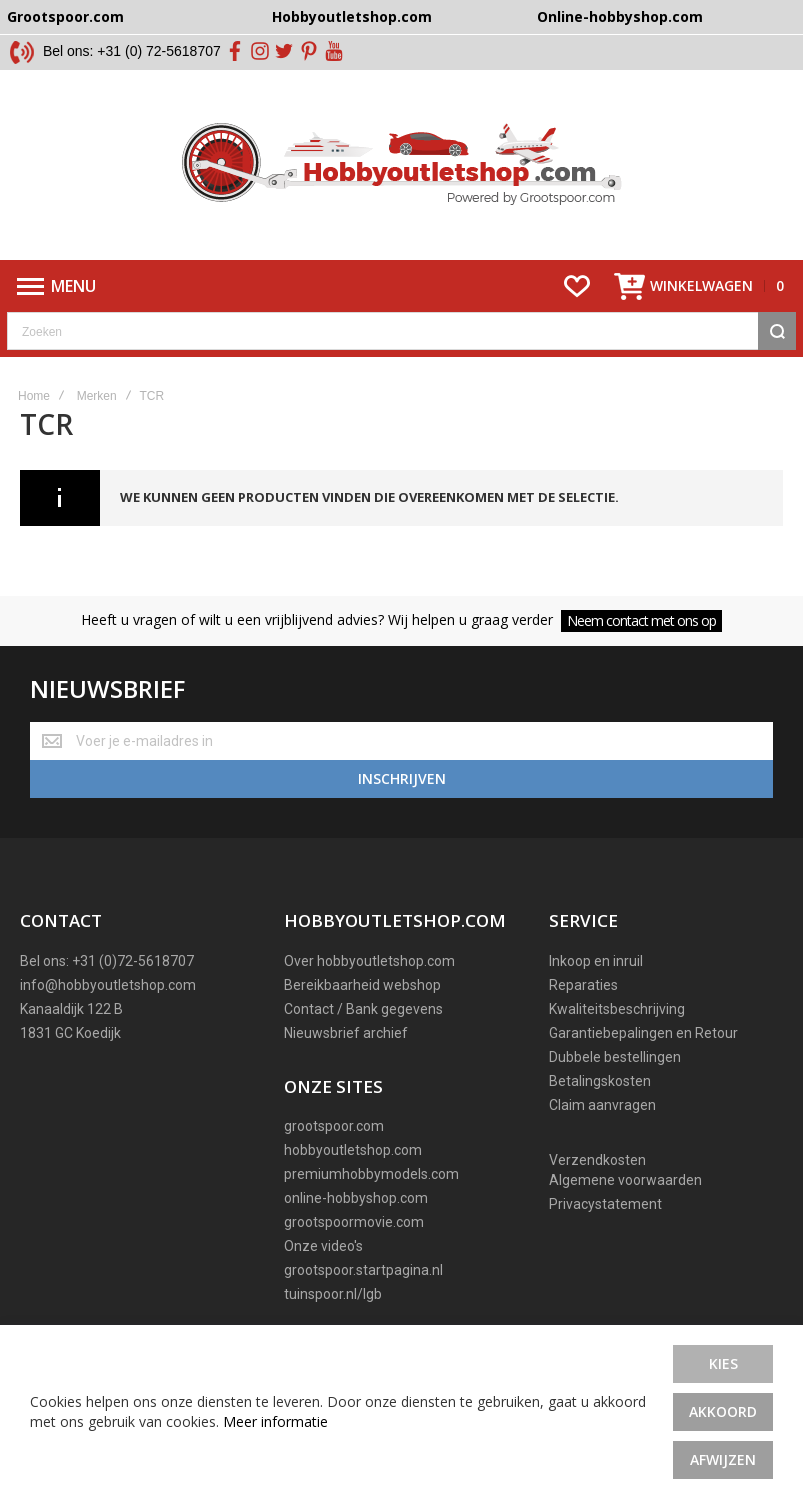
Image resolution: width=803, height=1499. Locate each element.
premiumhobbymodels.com (371, 1174)
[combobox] (401, 331)
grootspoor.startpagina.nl (363, 1270)
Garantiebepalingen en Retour (643, 1033)
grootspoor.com (334, 1126)
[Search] (777, 331)
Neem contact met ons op (641, 620)
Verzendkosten (597, 1160)
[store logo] (401, 165)
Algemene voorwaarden (625, 1180)
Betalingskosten (600, 1081)
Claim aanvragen (602, 1105)
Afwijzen (723, 1459)
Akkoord (723, 1411)
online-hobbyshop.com (356, 1198)
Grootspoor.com (65, 16)
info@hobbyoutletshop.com (108, 985)
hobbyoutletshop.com (353, 1150)
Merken (97, 396)
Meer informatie (275, 1421)
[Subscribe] (401, 779)
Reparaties (583, 985)
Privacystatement (605, 1204)
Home (34, 396)
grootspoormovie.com (354, 1222)
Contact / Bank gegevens (363, 1009)
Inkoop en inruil (596, 961)
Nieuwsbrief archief (346, 1033)
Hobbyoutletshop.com (352, 16)
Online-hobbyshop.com (620, 16)
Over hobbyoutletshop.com (369, 961)
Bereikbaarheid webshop (362, 985)
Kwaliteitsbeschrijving (617, 1009)
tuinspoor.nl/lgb (333, 1294)
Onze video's (323, 1246)
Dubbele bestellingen (615, 1057)
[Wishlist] (577, 286)
